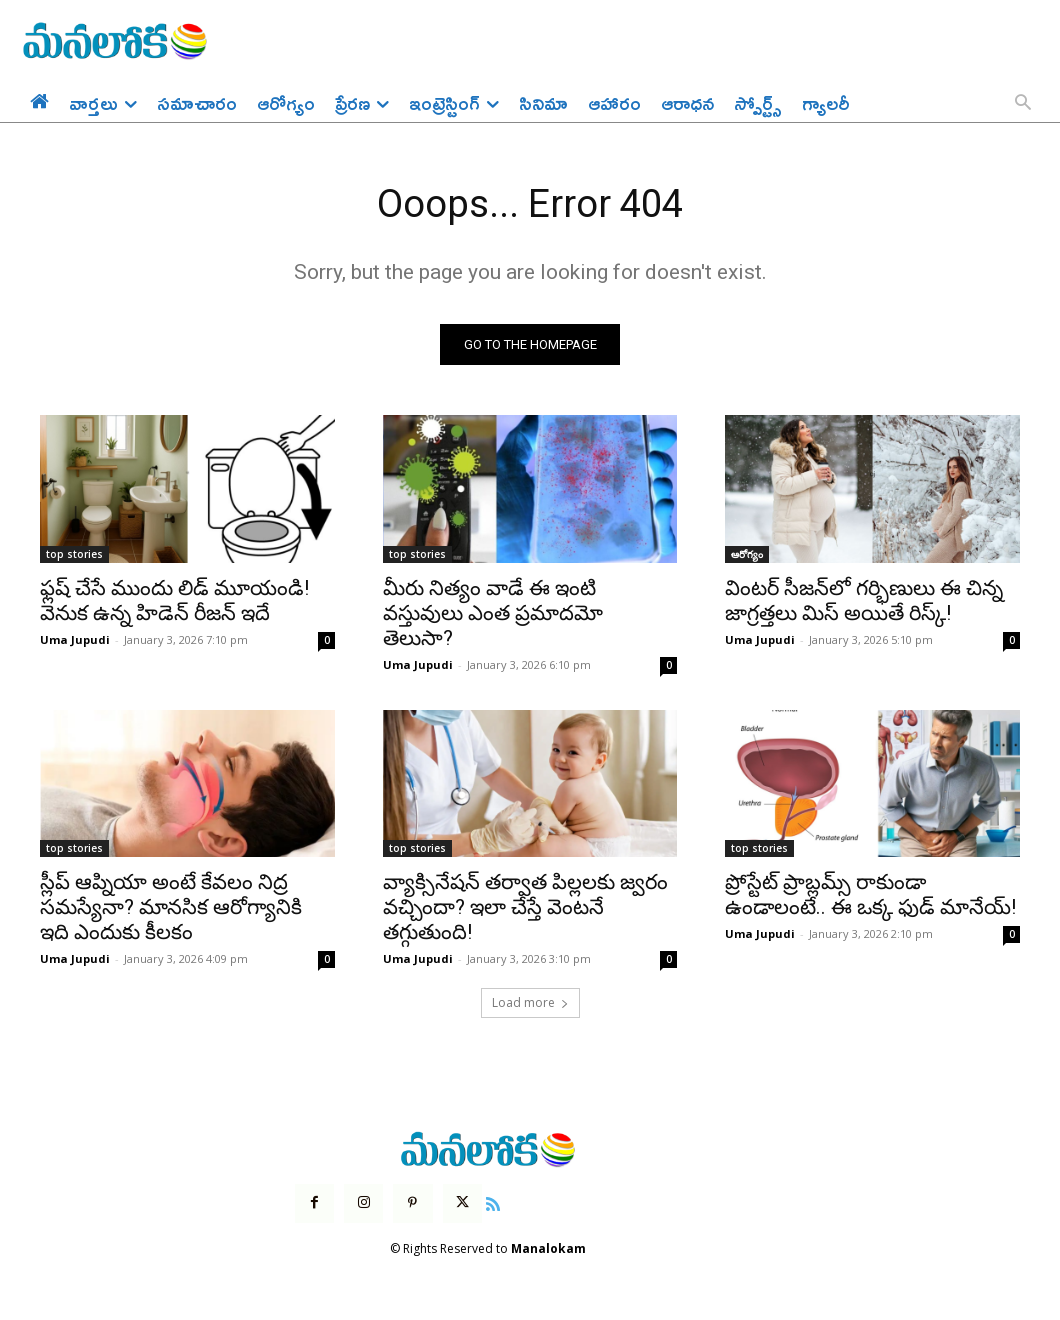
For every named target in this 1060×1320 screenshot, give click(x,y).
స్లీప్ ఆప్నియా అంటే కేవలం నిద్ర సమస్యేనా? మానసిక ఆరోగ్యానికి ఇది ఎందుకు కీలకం (171, 909)
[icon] (493, 1205)
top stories (74, 556)
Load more (530, 1004)
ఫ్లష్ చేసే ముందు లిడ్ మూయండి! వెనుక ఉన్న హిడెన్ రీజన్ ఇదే (174, 602)
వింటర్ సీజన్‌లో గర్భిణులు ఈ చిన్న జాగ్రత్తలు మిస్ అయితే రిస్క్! (864, 602)
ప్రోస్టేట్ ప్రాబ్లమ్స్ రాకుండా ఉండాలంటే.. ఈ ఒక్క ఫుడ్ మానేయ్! (870, 896)
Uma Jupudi (75, 641)
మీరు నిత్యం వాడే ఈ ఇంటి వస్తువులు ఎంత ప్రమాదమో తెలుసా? (493, 615)
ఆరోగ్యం (747, 556)
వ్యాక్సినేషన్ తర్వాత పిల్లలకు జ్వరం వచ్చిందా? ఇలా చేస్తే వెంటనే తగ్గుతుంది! (525, 909)
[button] (1023, 104)
